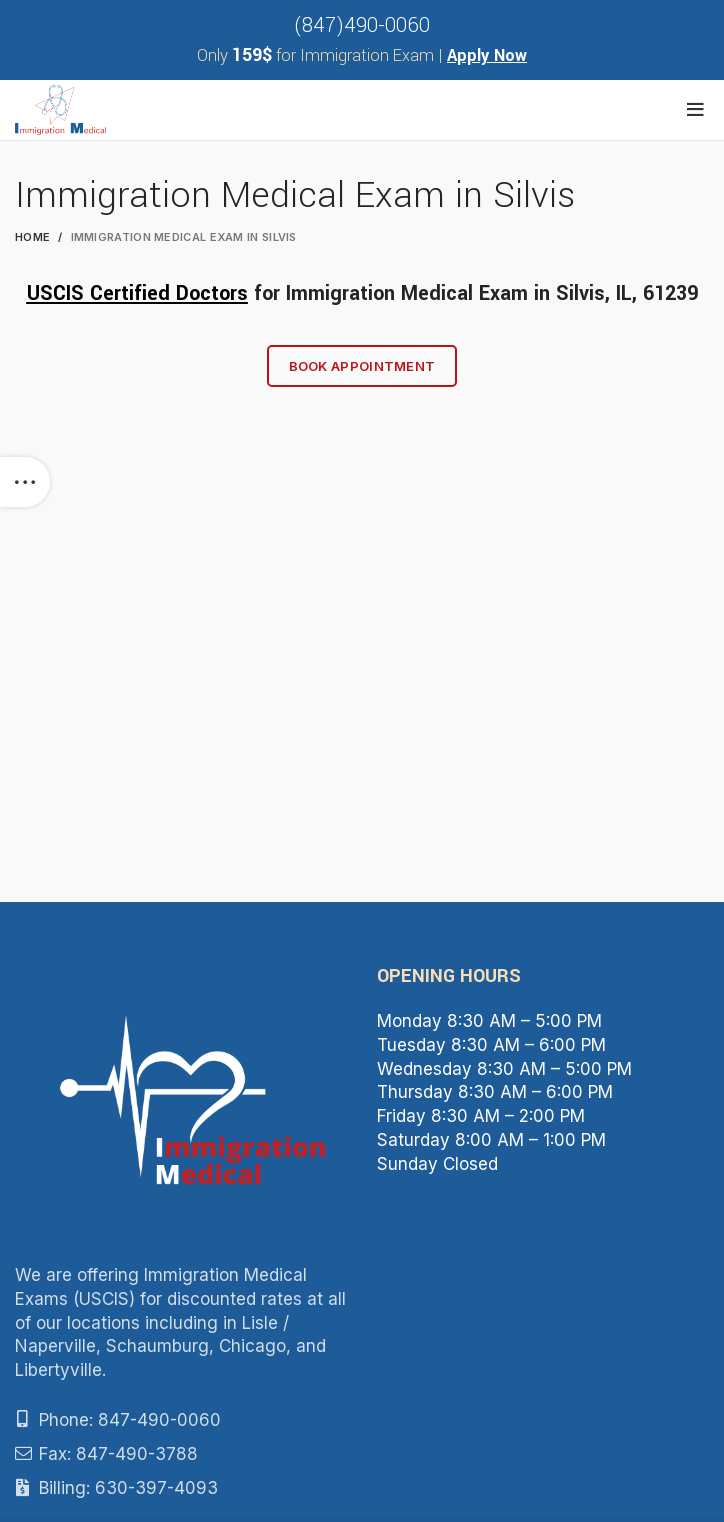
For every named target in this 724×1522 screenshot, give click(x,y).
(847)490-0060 (362, 25)
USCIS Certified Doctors (137, 293)
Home (32, 237)
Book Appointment (362, 366)
